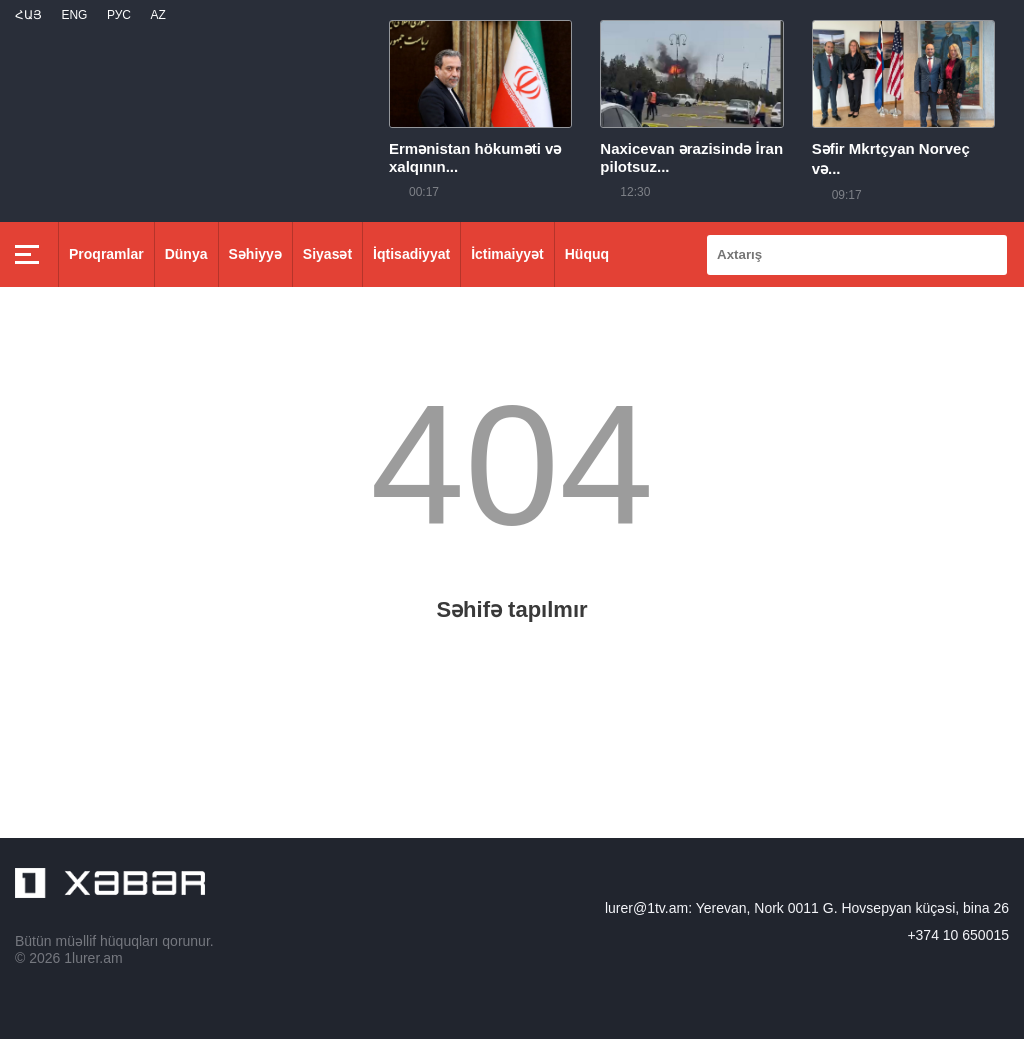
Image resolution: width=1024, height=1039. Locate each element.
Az (157, 15)
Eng (74, 15)
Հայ (28, 15)
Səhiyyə (255, 254)
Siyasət (327, 254)
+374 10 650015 (958, 935)
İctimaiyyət (507, 254)
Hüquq (587, 254)
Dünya (186, 254)
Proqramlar (106, 254)
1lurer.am (93, 958)
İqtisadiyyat (411, 254)
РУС (119, 15)
